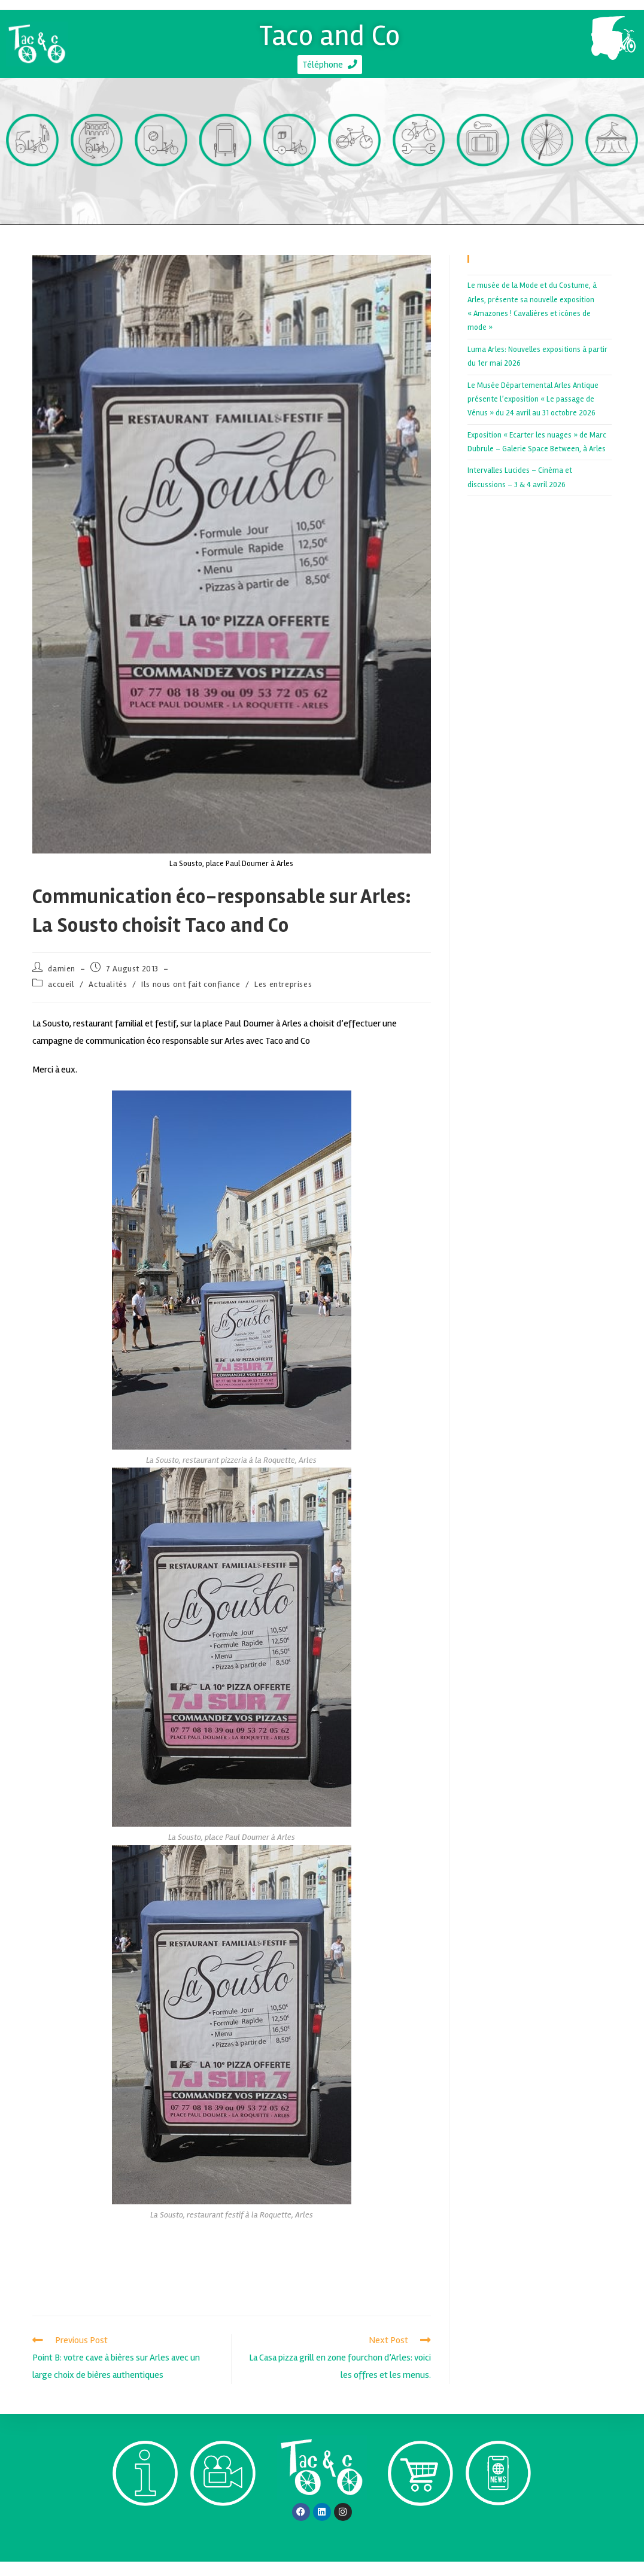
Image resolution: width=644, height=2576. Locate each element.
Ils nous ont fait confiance (190, 999)
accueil (61, 999)
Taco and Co (330, 30)
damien (61, 982)
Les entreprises (283, 999)
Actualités (108, 999)
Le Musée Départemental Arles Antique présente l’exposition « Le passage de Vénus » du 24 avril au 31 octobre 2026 (533, 413)
